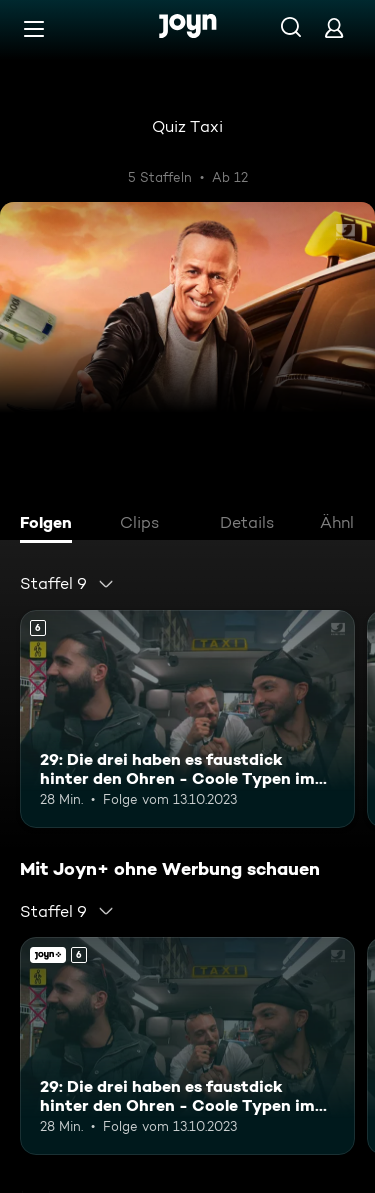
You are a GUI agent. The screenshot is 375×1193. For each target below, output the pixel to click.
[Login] (334, 27)
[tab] (51, 525)
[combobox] (67, 584)
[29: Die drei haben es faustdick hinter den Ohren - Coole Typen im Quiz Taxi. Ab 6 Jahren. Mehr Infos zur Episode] (187, 719)
